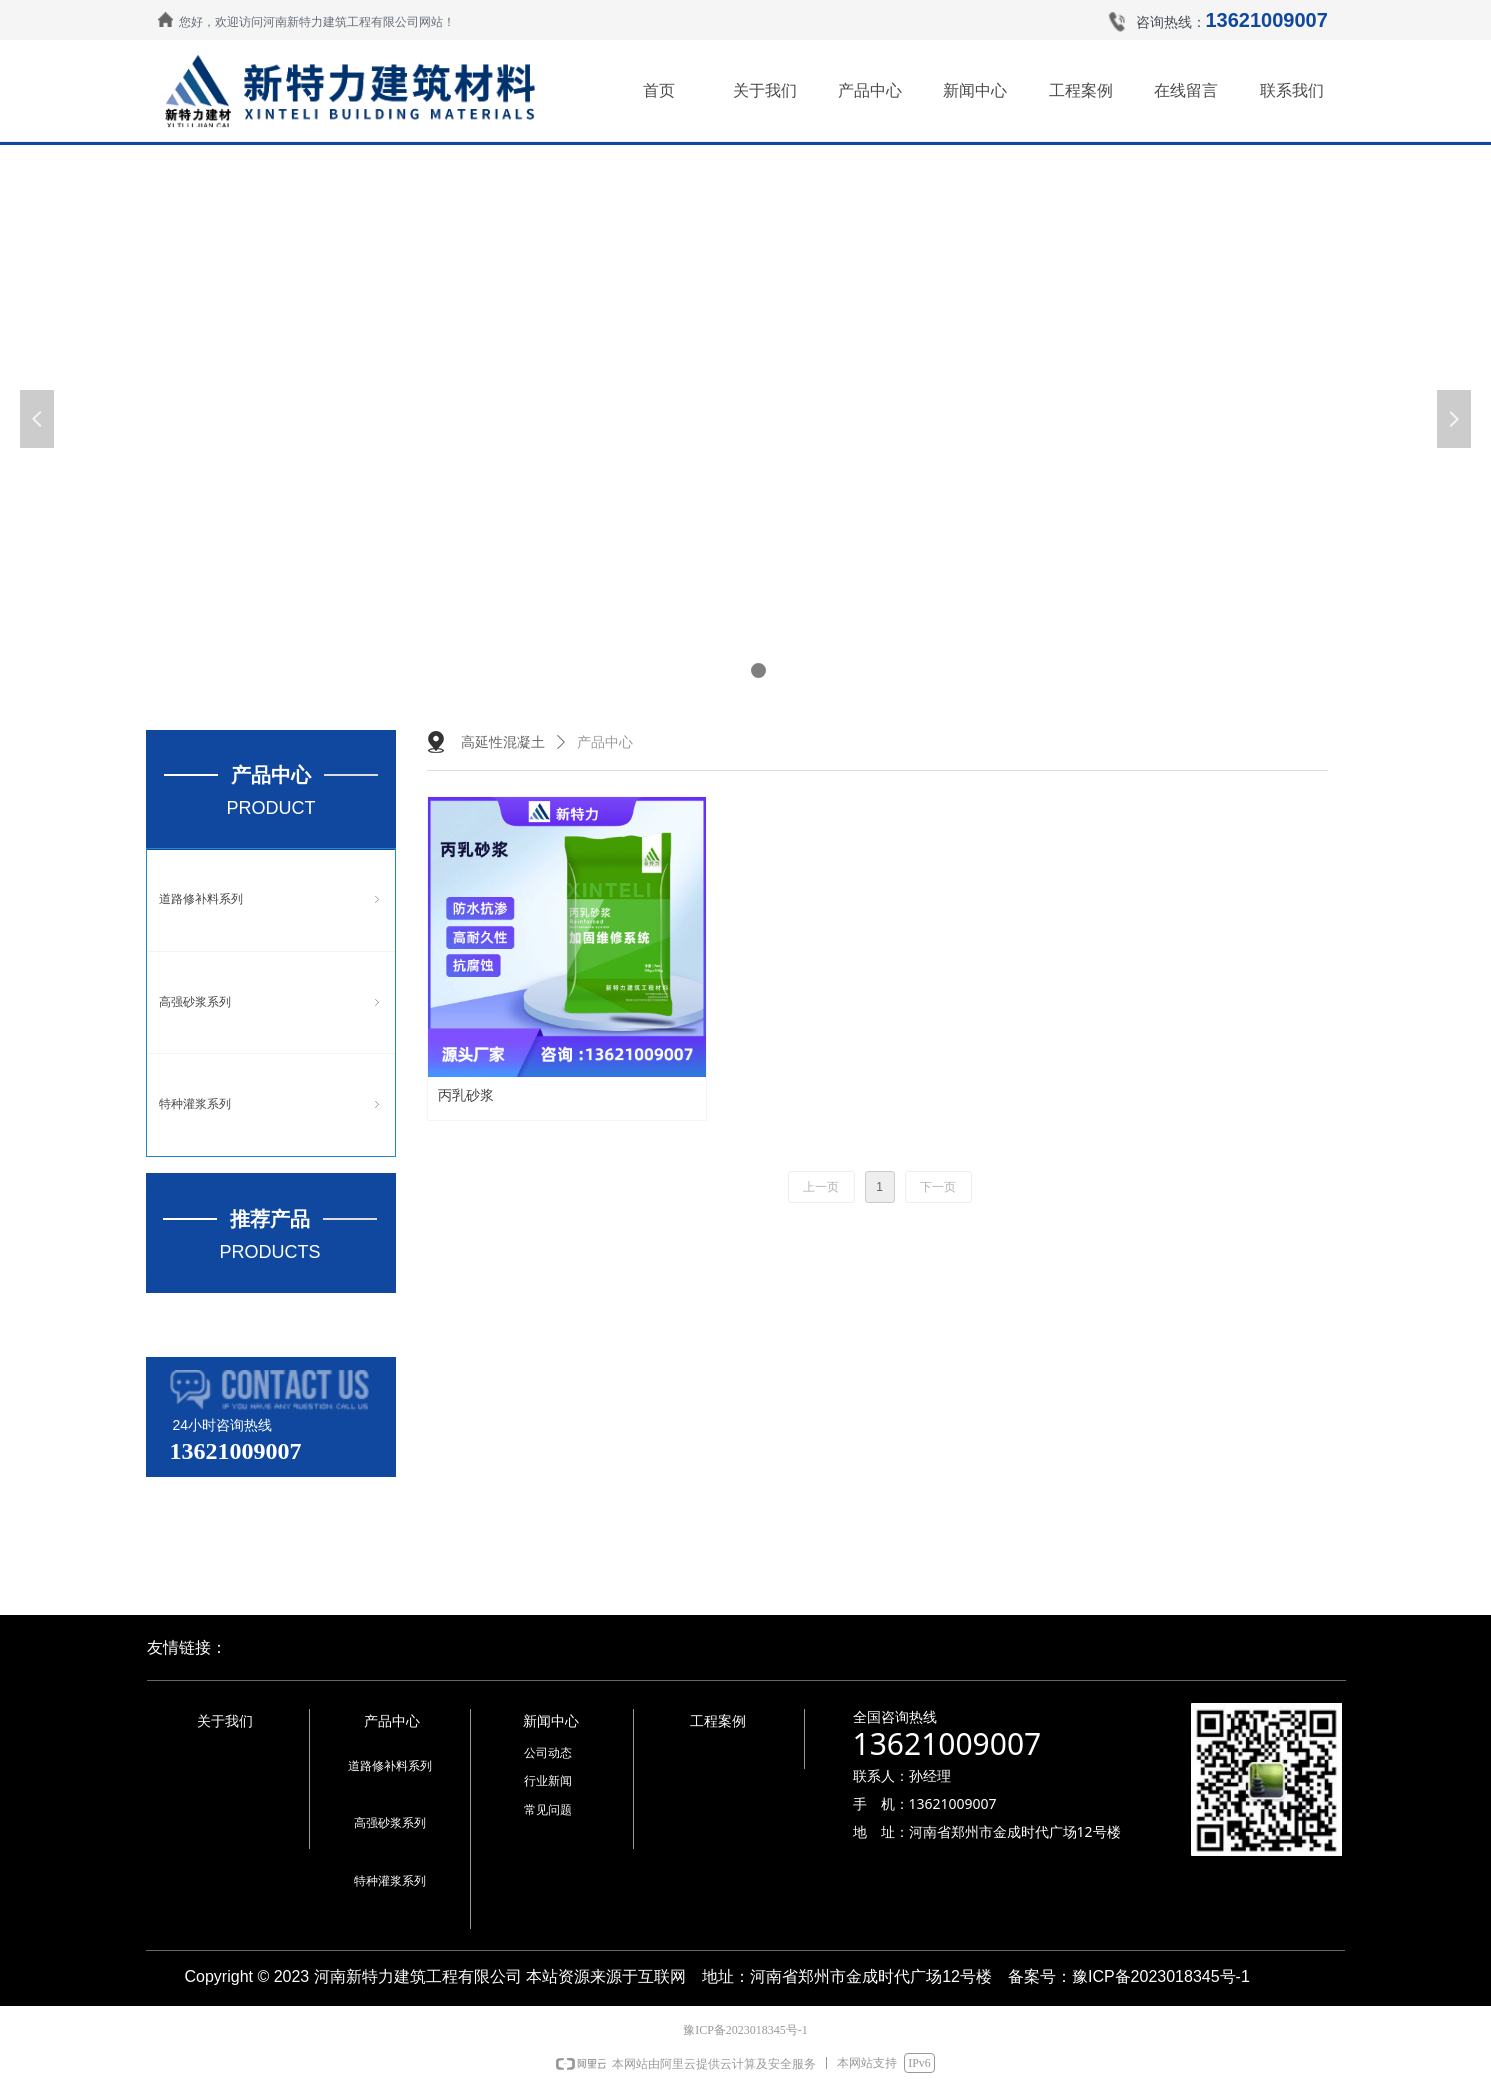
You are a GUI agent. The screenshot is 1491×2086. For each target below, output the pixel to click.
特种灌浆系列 (271, 1105)
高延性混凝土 (503, 742)
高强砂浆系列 (271, 1003)
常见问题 (548, 1810)
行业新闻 (548, 1781)
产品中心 (605, 742)
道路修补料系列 (271, 900)
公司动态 (548, 1753)
